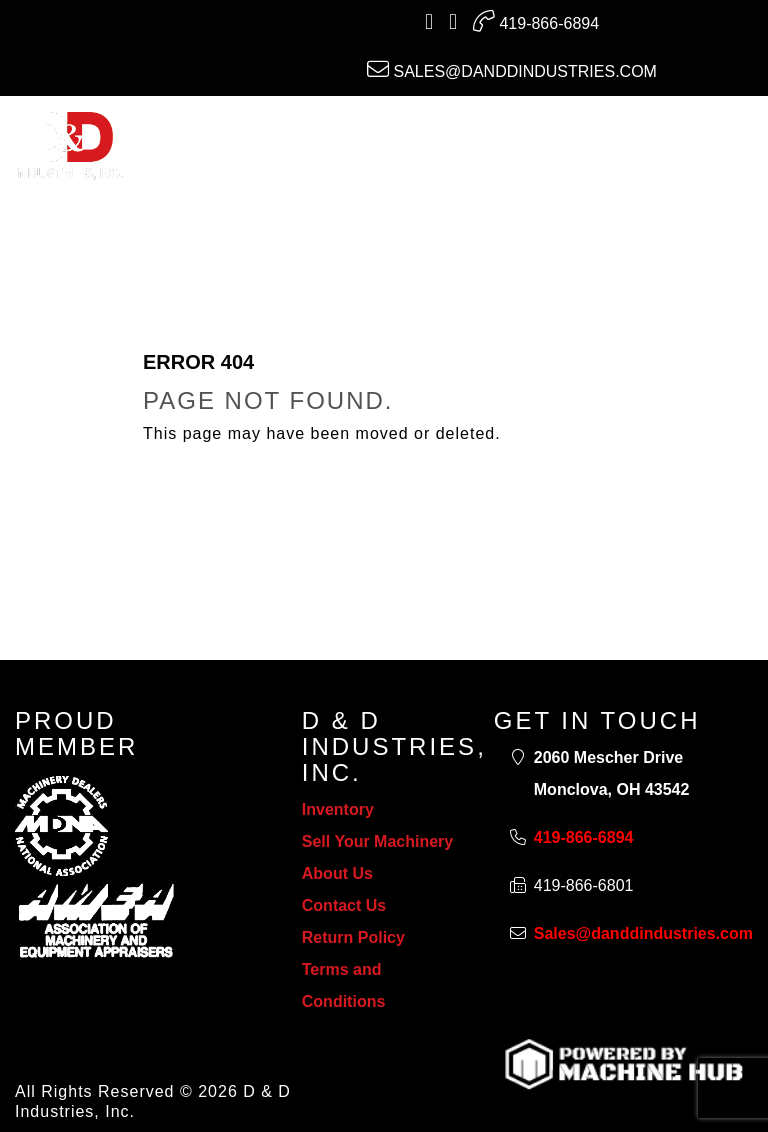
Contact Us (344, 905)
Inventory (338, 809)
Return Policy (353, 937)
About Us (337, 873)
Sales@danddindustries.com (512, 69)
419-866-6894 (536, 21)
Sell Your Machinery (377, 841)
